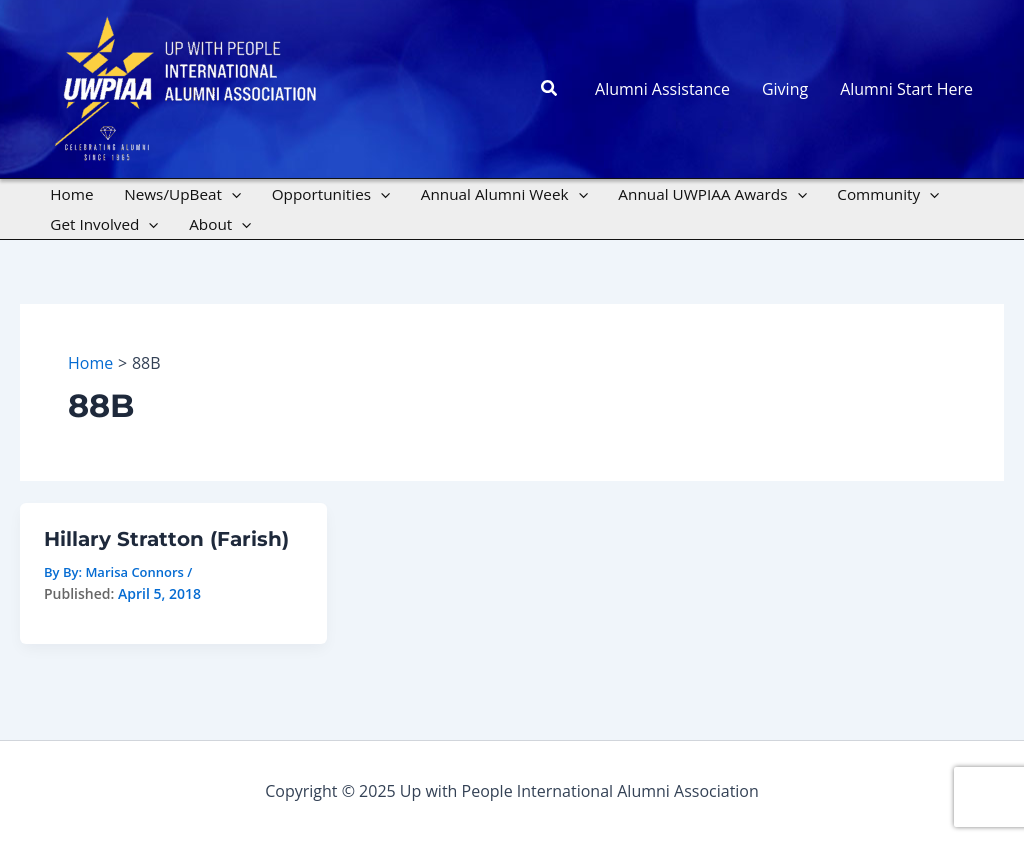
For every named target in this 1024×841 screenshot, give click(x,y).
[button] (550, 89)
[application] (231, 194)
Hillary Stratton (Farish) (166, 539)
